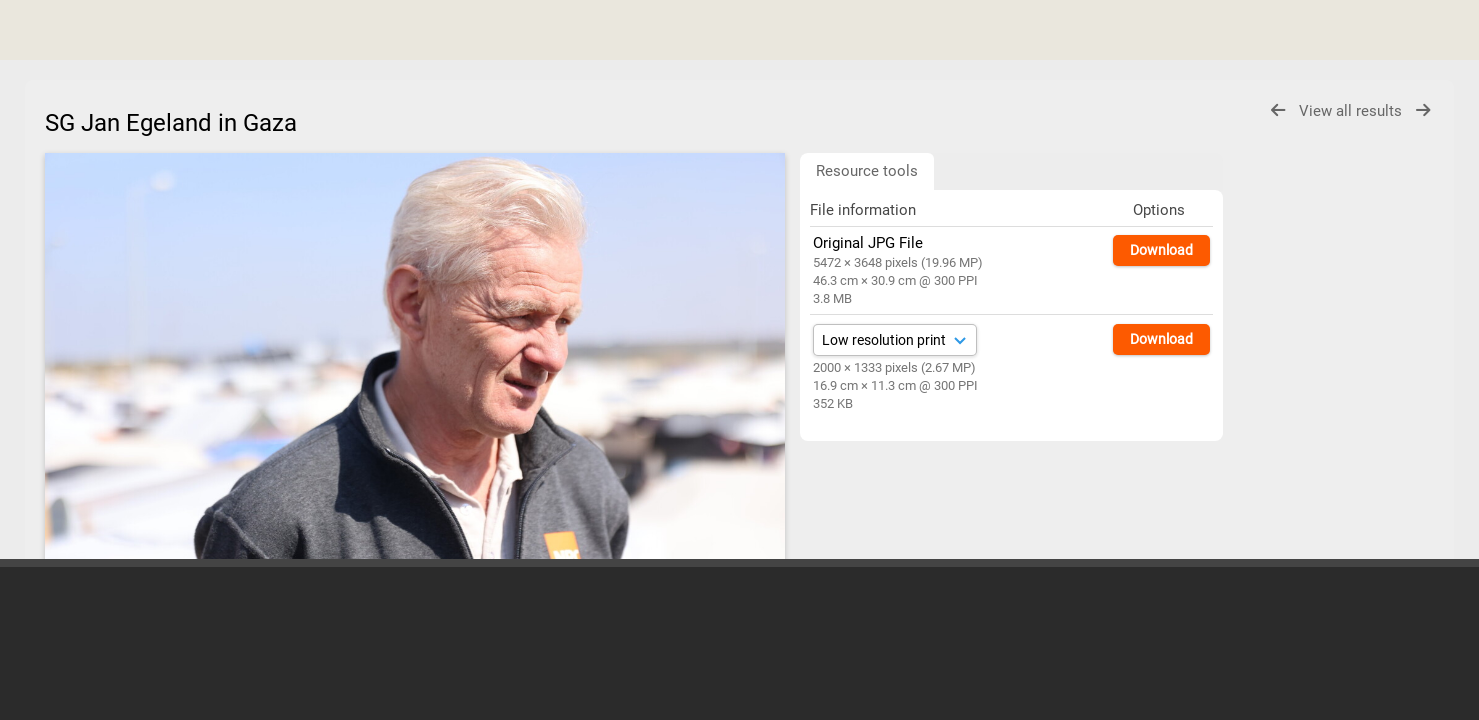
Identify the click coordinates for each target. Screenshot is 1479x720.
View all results (1352, 111)
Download (1161, 250)
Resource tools (867, 171)
